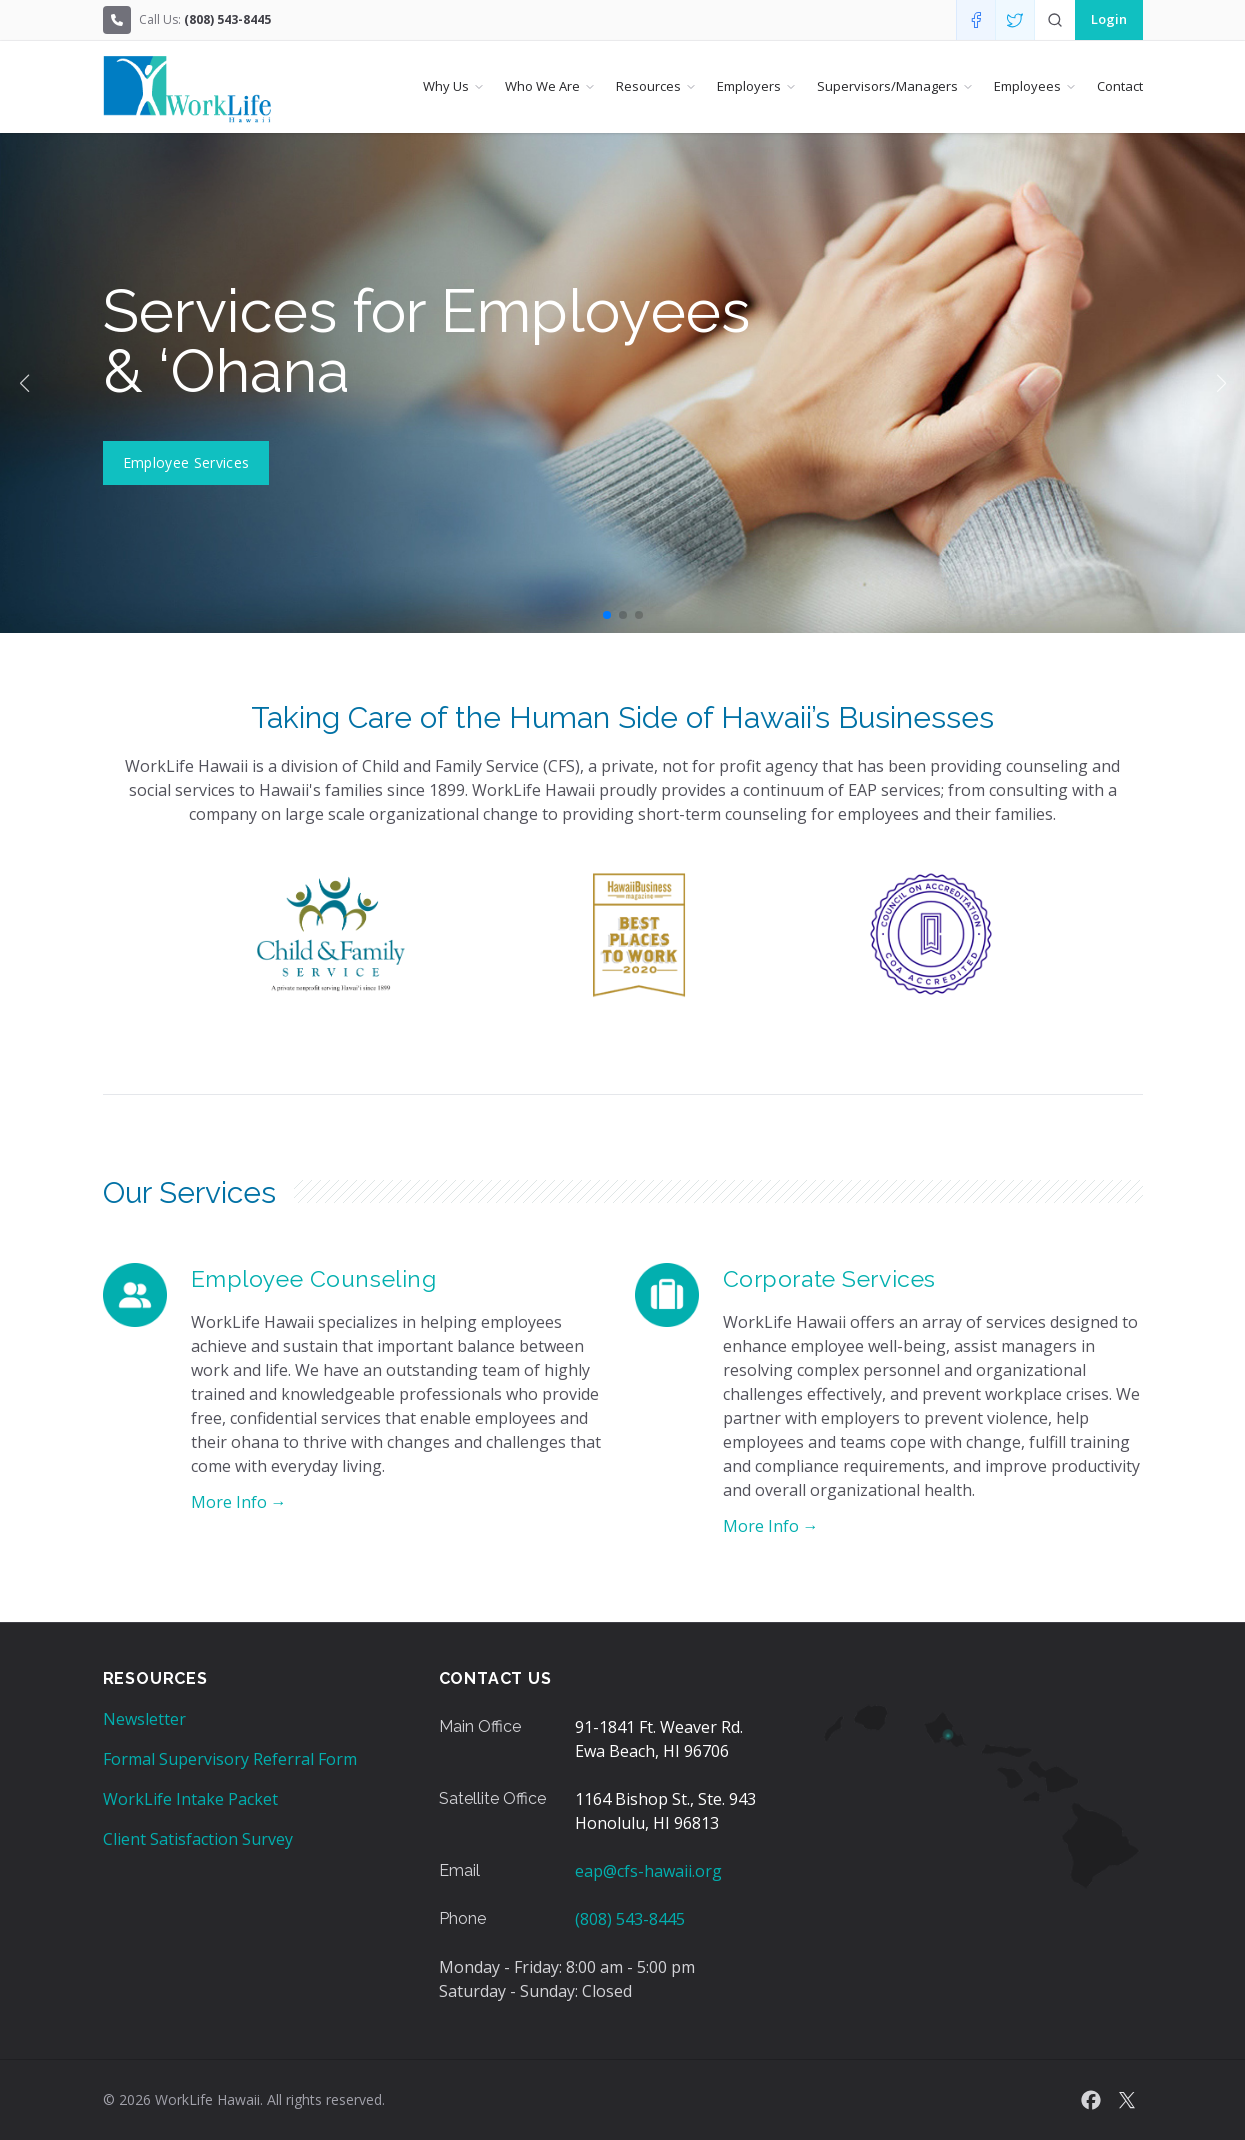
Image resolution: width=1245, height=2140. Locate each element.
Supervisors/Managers (887, 86)
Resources (648, 86)
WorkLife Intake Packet (190, 1799)
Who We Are (542, 86)
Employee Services (186, 462)
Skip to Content (16, 16)
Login (1109, 19)
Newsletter (144, 1719)
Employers (749, 86)
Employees (1027, 86)
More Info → (239, 1502)
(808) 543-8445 (630, 1919)
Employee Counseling (314, 1278)
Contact (1120, 86)
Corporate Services (829, 1278)
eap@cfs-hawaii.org (648, 1871)
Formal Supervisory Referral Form (230, 1759)
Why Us (446, 86)
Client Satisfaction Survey (198, 1839)
